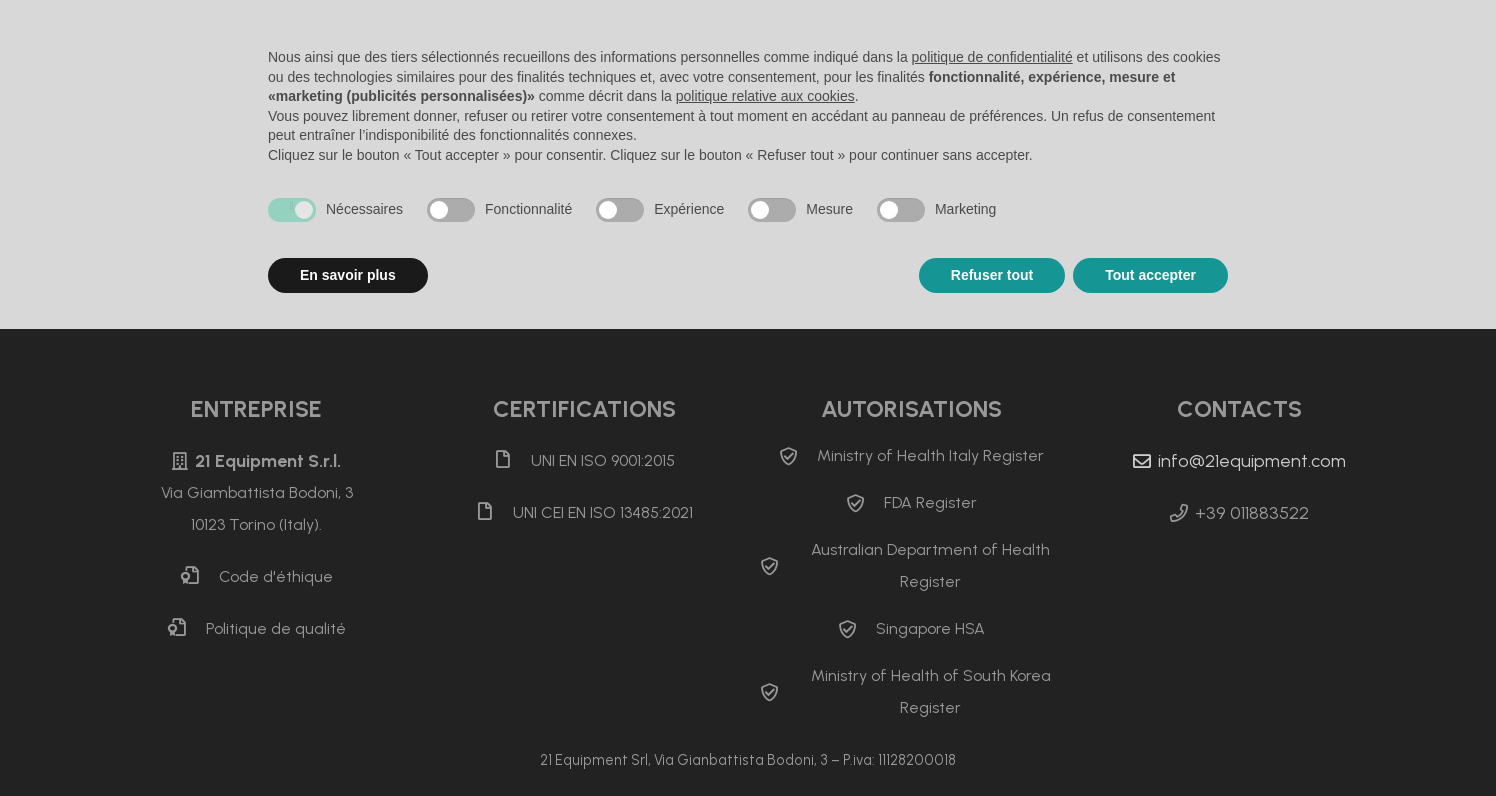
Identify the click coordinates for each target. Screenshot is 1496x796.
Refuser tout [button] (992, 275)
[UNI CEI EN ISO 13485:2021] (494, 513)
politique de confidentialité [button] (992, 57)
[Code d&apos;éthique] (200, 577)
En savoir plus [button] (348, 275)
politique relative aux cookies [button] (765, 96)
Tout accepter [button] (1150, 275)
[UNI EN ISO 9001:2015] (512, 461)
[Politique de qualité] (187, 629)
